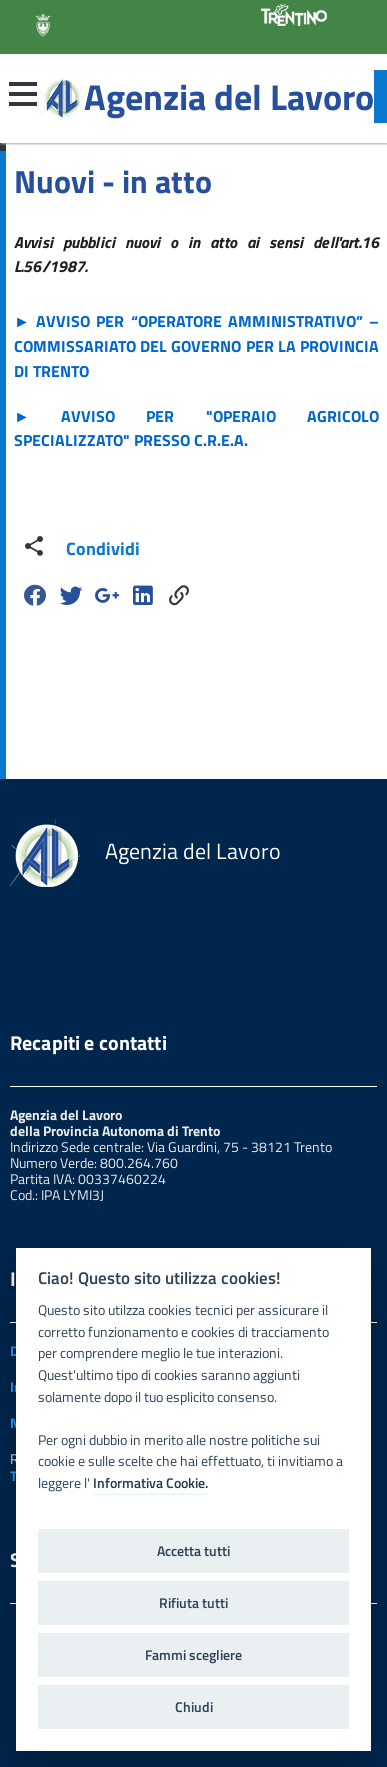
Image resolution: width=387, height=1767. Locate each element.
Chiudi (194, 1707)
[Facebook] (35, 595)
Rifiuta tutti (193, 1603)
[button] (23, 94)
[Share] (179, 595)
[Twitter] (71, 595)
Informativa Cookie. (150, 1483)
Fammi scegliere (193, 1655)
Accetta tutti (193, 1551)
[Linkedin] (143, 595)
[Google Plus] (107, 595)
